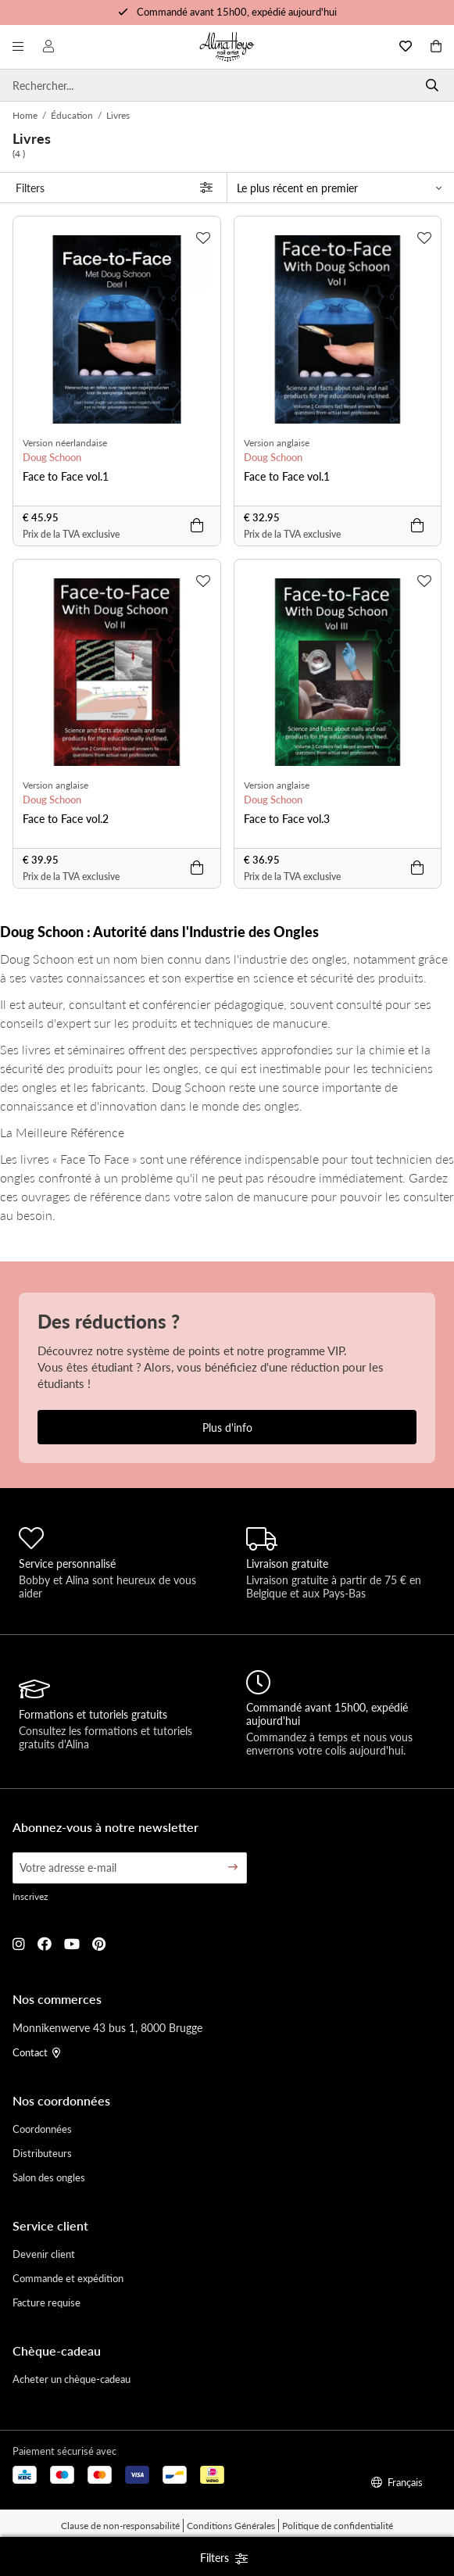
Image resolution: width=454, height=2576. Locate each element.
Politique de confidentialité (337, 2525)
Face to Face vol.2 (66, 818)
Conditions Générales (231, 2525)
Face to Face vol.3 (287, 818)
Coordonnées (42, 2128)
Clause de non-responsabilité (120, 2525)
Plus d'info (227, 1427)
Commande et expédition (68, 2277)
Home (25, 115)
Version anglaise (276, 442)
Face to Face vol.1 (66, 476)
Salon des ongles (49, 2177)
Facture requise (46, 2302)
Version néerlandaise (65, 442)
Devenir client (44, 2253)
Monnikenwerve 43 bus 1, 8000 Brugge (107, 2027)
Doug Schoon (52, 457)
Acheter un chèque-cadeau (71, 2378)
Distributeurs (42, 2152)
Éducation (72, 115)
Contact (36, 2052)
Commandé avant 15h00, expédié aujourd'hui (237, 11)
